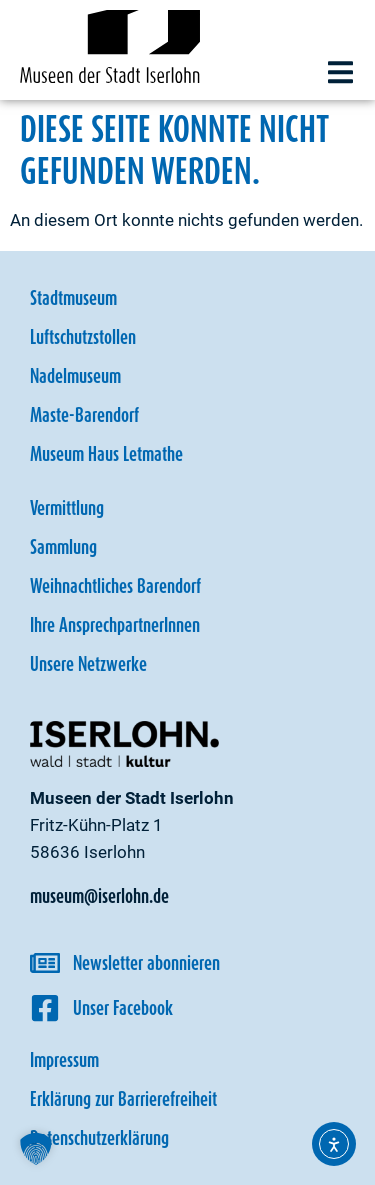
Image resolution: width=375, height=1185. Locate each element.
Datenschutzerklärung (99, 1138)
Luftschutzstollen (83, 337)
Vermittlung (67, 508)
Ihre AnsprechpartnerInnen (115, 625)
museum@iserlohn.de (99, 896)
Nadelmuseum (75, 376)
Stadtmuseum (73, 298)
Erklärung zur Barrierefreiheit (123, 1099)
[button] (340, 72)
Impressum (64, 1060)
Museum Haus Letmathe (106, 454)
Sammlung (63, 547)
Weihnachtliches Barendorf (115, 586)
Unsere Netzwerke (88, 664)
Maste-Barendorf (84, 415)
